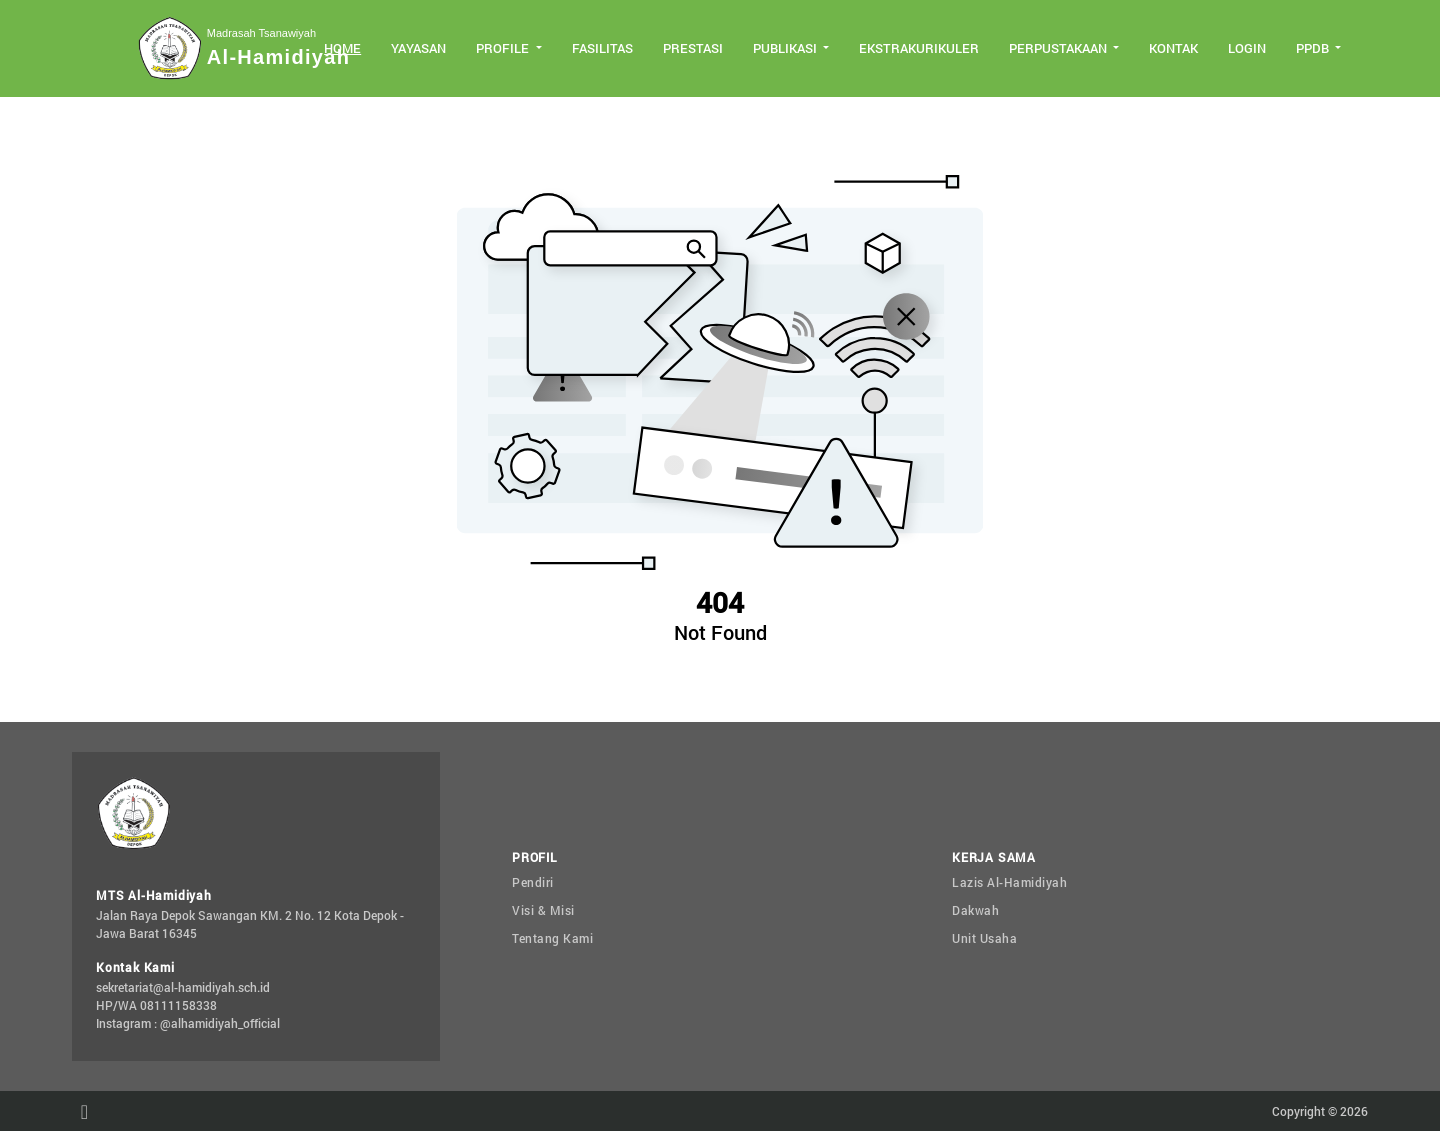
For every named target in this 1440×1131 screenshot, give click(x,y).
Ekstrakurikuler (919, 48)
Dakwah (975, 910)
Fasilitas (602, 48)
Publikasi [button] (786, 48)
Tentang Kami (552, 938)
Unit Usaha (984, 938)
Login (1247, 48)
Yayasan (418, 48)
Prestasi (693, 48)
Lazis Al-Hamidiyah (1009, 882)
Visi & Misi (543, 910)
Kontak (1173, 48)
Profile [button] (504, 48)
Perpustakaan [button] (1059, 48)
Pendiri (533, 882)
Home (342, 48)
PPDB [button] (1314, 48)
